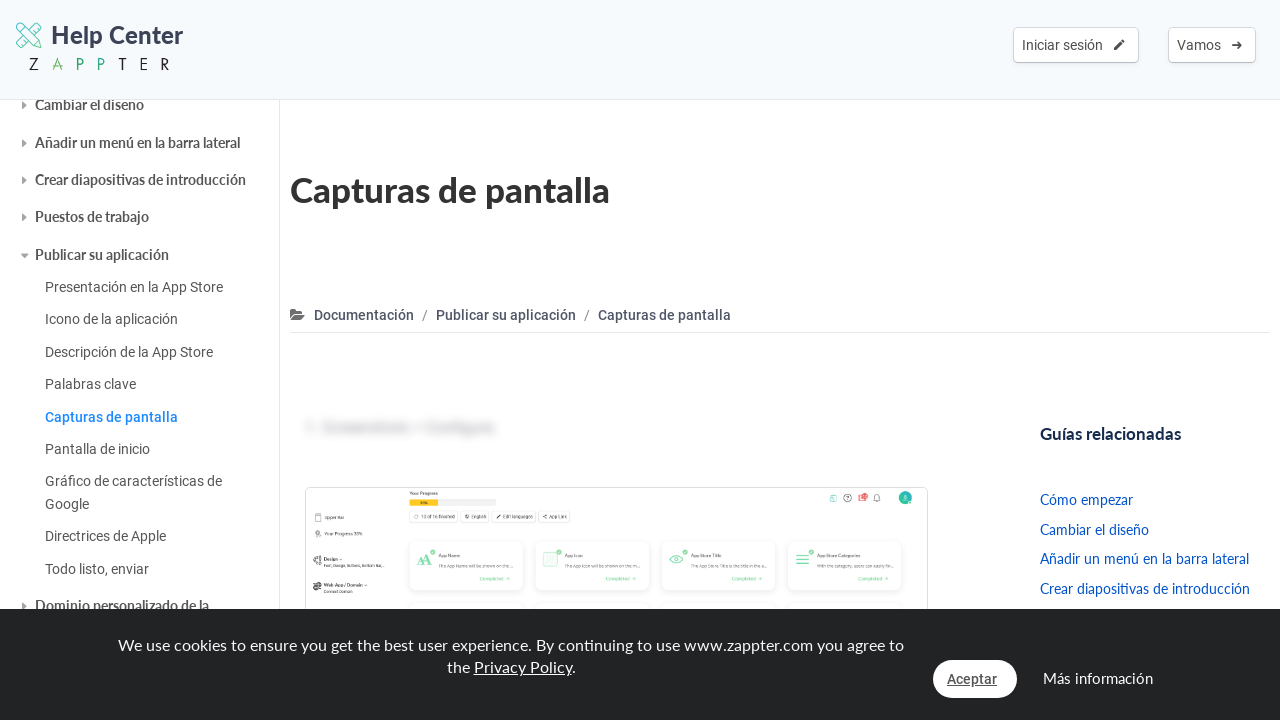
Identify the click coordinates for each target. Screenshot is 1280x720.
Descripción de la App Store (129, 352)
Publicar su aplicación (102, 254)
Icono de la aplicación (111, 319)
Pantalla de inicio (97, 449)
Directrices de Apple (105, 536)
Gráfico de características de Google (133, 492)
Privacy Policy (523, 666)
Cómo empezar (1086, 499)
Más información (1098, 678)
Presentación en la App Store (134, 287)
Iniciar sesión (1073, 45)
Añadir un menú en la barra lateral (137, 142)
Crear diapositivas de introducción (140, 179)
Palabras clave (90, 384)
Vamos (1209, 45)
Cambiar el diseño (89, 104)
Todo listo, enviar (97, 569)
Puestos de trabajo (92, 216)
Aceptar (972, 679)
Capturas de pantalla (111, 417)
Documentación (364, 315)
